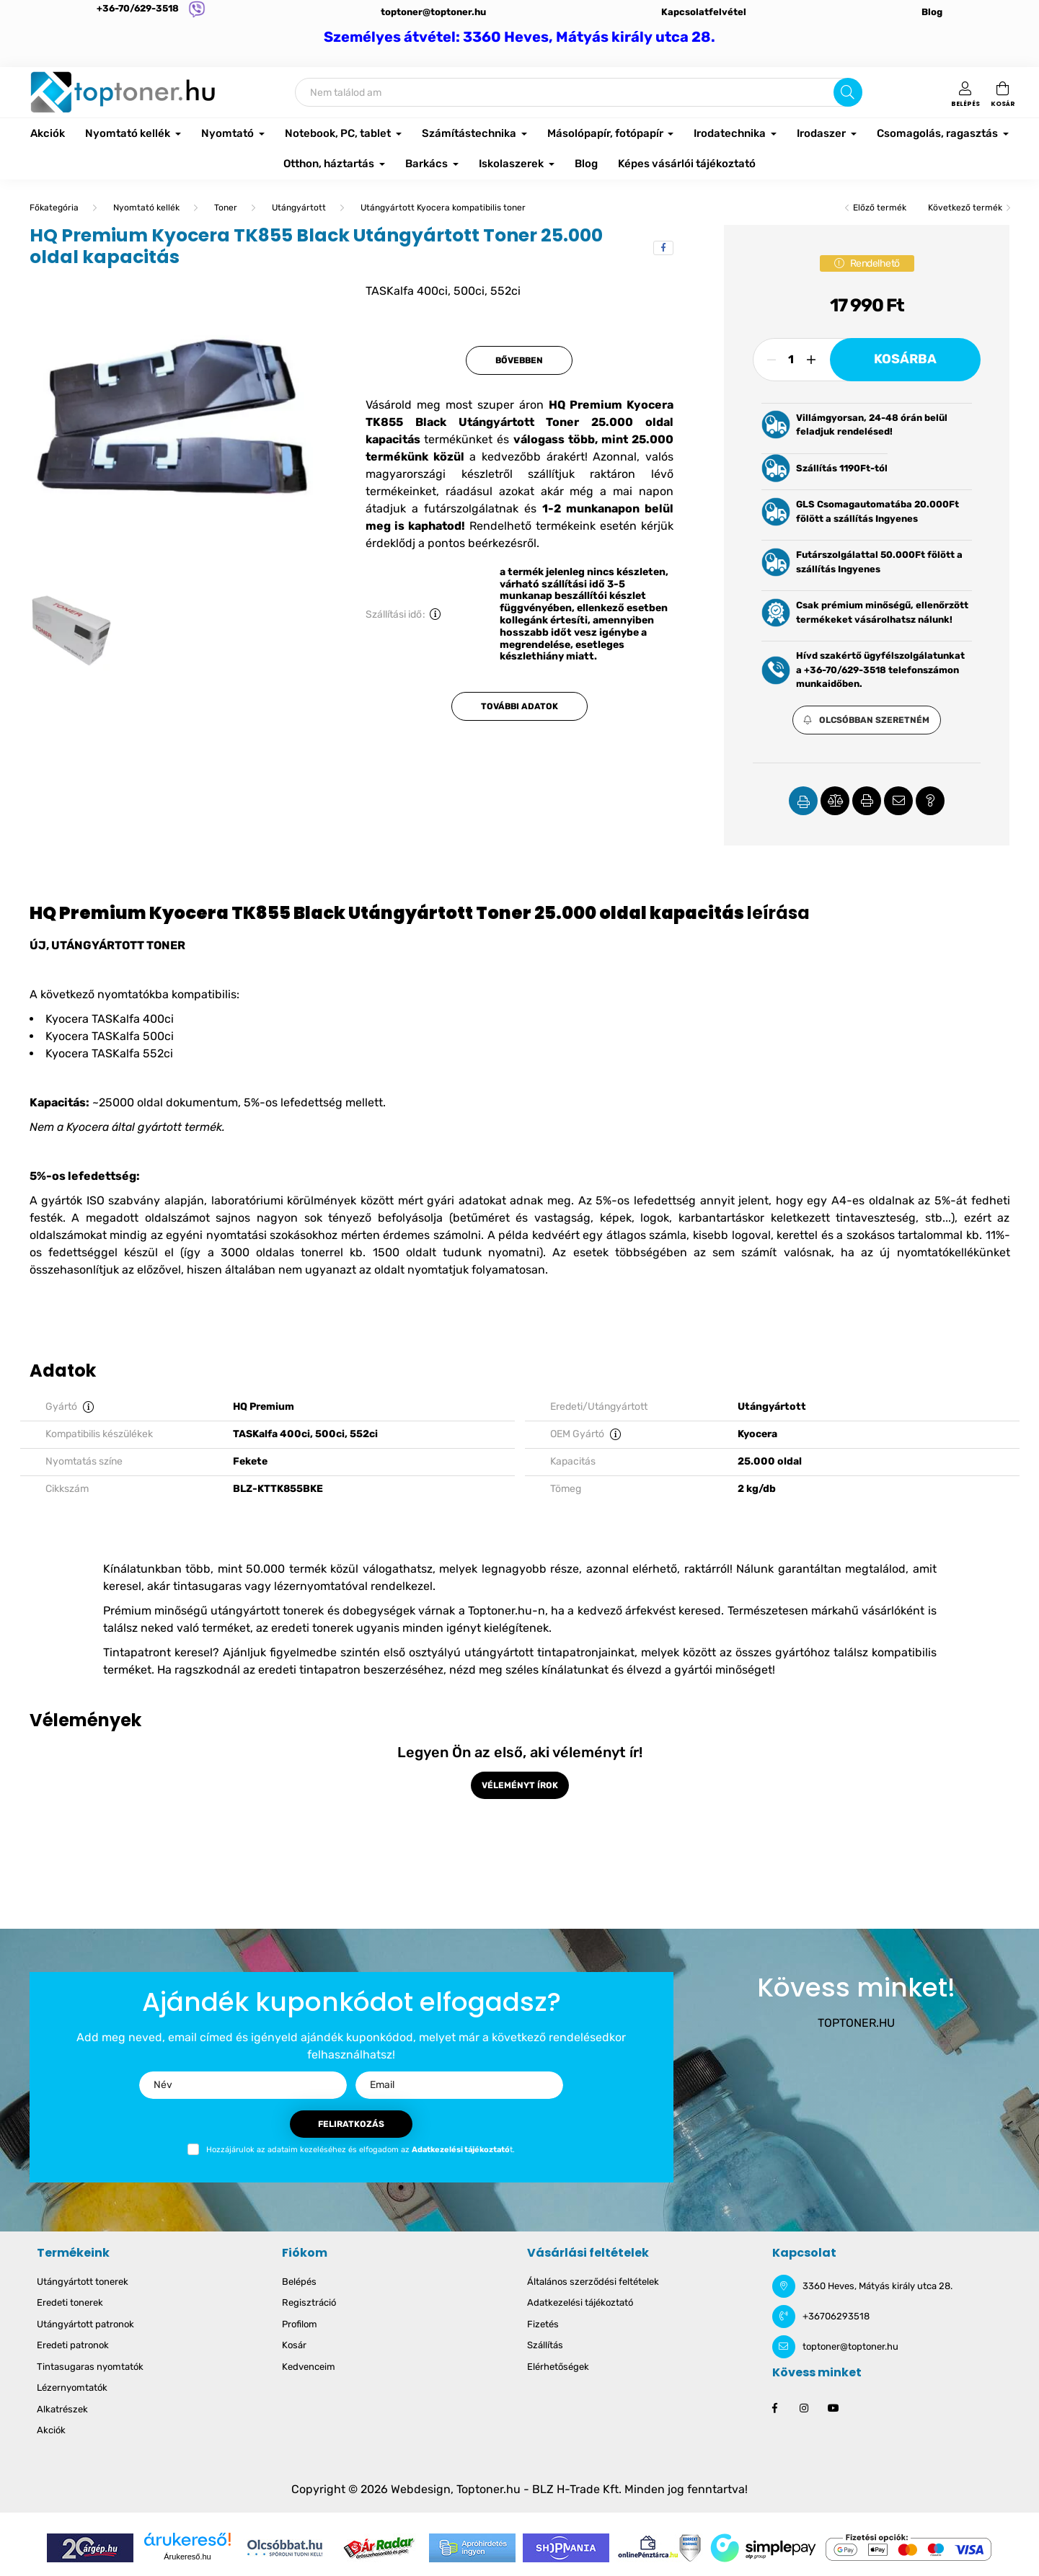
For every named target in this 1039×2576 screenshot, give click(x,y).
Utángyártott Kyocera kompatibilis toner (443, 208)
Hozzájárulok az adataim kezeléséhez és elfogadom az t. (360, 2149)
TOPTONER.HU (856, 2023)
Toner (225, 208)
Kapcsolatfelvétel (703, 11)
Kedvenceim (308, 2366)
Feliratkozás (351, 2124)
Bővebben (519, 360)
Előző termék (879, 208)
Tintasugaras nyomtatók (90, 2366)
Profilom (299, 2324)
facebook (775, 2408)
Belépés (299, 2281)
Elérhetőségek (558, 2366)
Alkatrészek (62, 2409)
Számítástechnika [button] (470, 133)
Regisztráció (309, 2302)
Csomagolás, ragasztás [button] (938, 133)
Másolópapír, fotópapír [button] (606, 133)
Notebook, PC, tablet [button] (339, 133)
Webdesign (421, 2489)
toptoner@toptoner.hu (433, 11)
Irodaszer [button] (822, 133)
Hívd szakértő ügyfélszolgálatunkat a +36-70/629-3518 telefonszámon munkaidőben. (880, 669)
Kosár (294, 2345)
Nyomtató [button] (228, 133)
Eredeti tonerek (70, 2302)
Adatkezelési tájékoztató (580, 2302)
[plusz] (811, 359)
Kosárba (905, 359)
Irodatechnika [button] (731, 133)
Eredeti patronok (73, 2345)
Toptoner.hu (488, 2489)
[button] (866, 720)
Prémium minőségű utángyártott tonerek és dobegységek (259, 1610)
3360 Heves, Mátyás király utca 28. (877, 2285)
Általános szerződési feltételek (593, 2281)
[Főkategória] (54, 208)
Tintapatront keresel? (161, 1652)
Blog (931, 11)
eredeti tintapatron (309, 1669)
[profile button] (965, 92)
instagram (804, 2408)
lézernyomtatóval (321, 1586)
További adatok (519, 706)
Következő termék (965, 208)
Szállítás (545, 2345)
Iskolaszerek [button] (512, 163)
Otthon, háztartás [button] (329, 163)
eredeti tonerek (312, 1628)
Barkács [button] (427, 163)
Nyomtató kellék (146, 208)
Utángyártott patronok (85, 2324)
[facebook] (663, 248)
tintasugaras (207, 1586)
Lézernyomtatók (72, 2387)
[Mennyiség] (791, 360)
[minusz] (771, 359)
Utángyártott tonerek (82, 2281)
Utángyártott (299, 208)
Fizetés (543, 2324)
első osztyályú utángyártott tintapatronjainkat (509, 1652)
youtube (832, 2408)
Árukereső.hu (187, 2556)
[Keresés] (578, 92)
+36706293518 (836, 2316)
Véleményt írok (520, 1785)
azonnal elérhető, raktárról (658, 1569)
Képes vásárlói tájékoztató (687, 163)
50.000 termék (286, 1569)
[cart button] (1003, 92)
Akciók (47, 133)
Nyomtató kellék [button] (128, 133)
